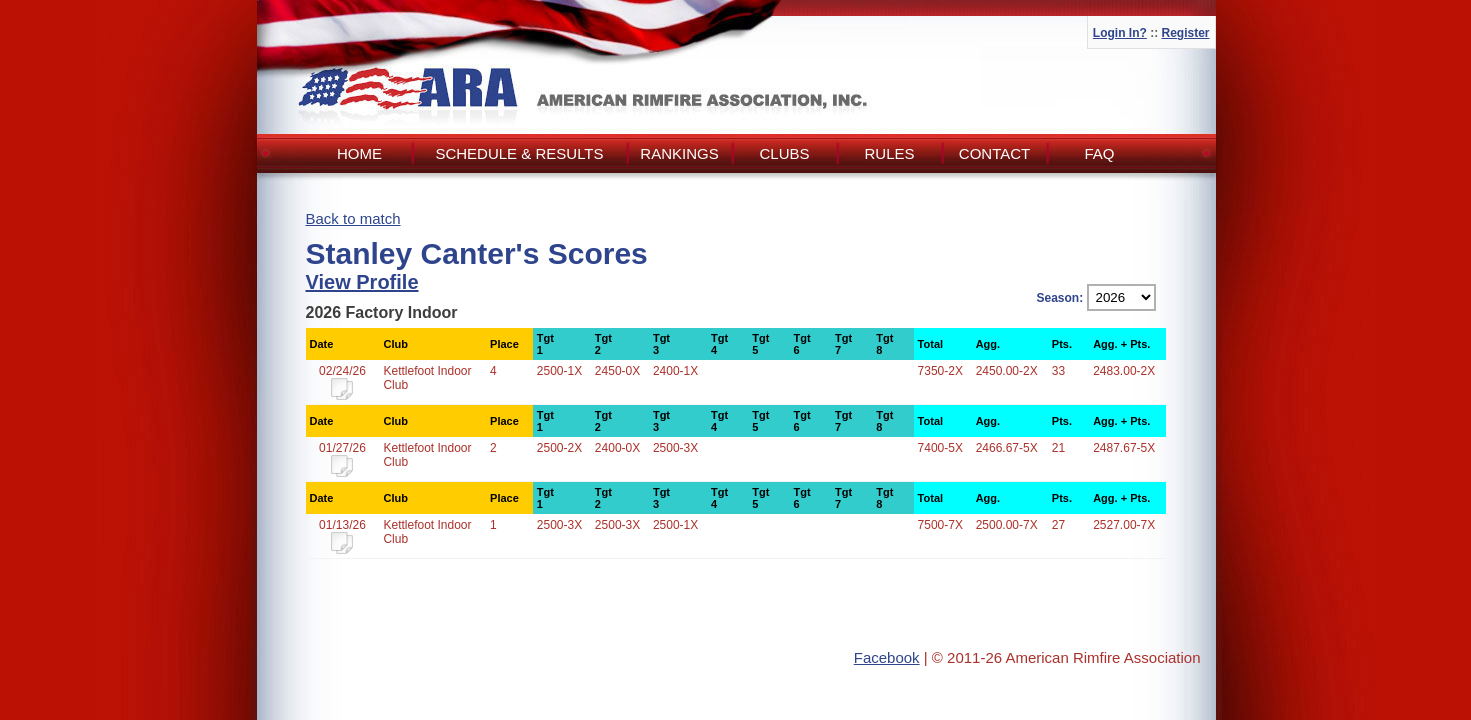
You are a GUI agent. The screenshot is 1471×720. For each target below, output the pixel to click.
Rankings (679, 153)
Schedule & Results (519, 153)
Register (1185, 33)
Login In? (1120, 33)
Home (359, 153)
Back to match (353, 218)
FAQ (1099, 153)
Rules (889, 153)
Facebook (887, 657)
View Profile (362, 282)
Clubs (784, 153)
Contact (994, 153)
